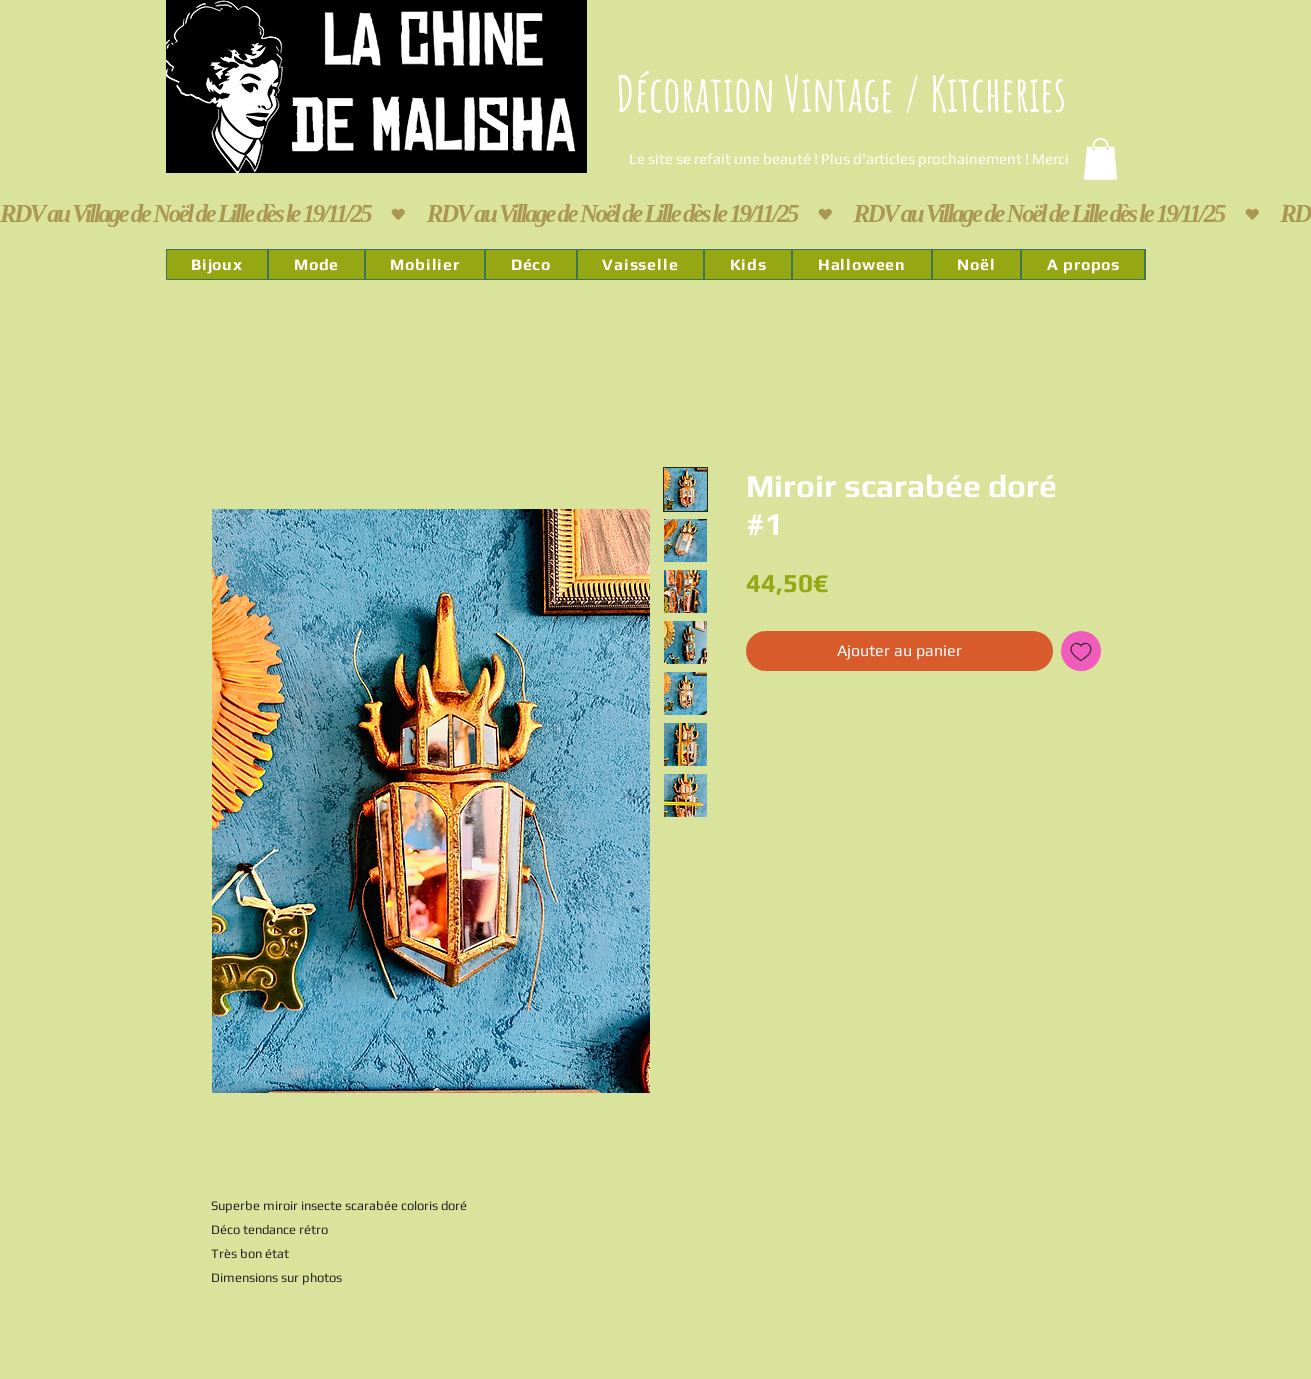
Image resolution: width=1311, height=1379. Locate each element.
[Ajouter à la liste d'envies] (1081, 651)
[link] (1100, 159)
